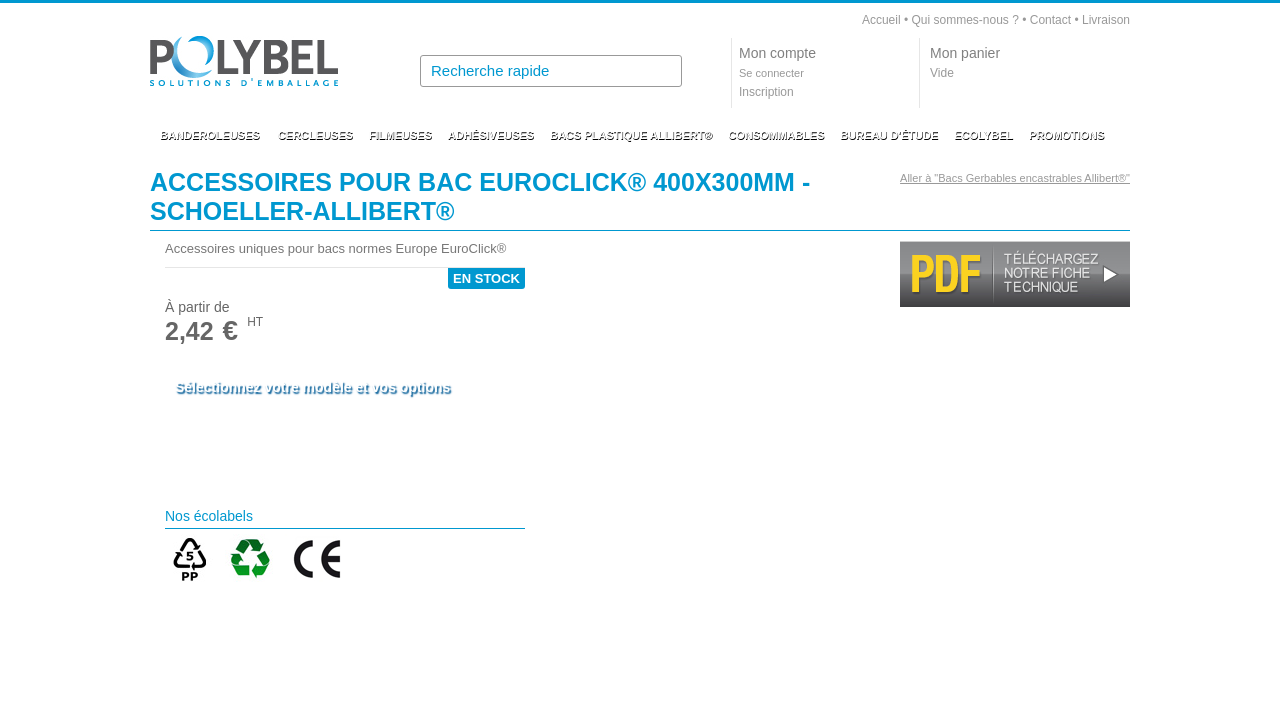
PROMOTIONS (1066, 135)
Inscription (766, 92)
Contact (1050, 20)
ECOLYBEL (983, 135)
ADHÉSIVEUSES (491, 135)
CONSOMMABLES (776, 135)
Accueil (881, 20)
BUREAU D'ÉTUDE (889, 135)
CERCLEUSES (315, 135)
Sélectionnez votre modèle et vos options (312, 387)
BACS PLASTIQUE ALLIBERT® (631, 135)
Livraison (1106, 20)
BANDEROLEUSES (210, 135)
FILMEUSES (400, 135)
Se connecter (771, 73)
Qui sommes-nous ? (964, 20)
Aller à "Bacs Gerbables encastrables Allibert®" (1015, 178)
